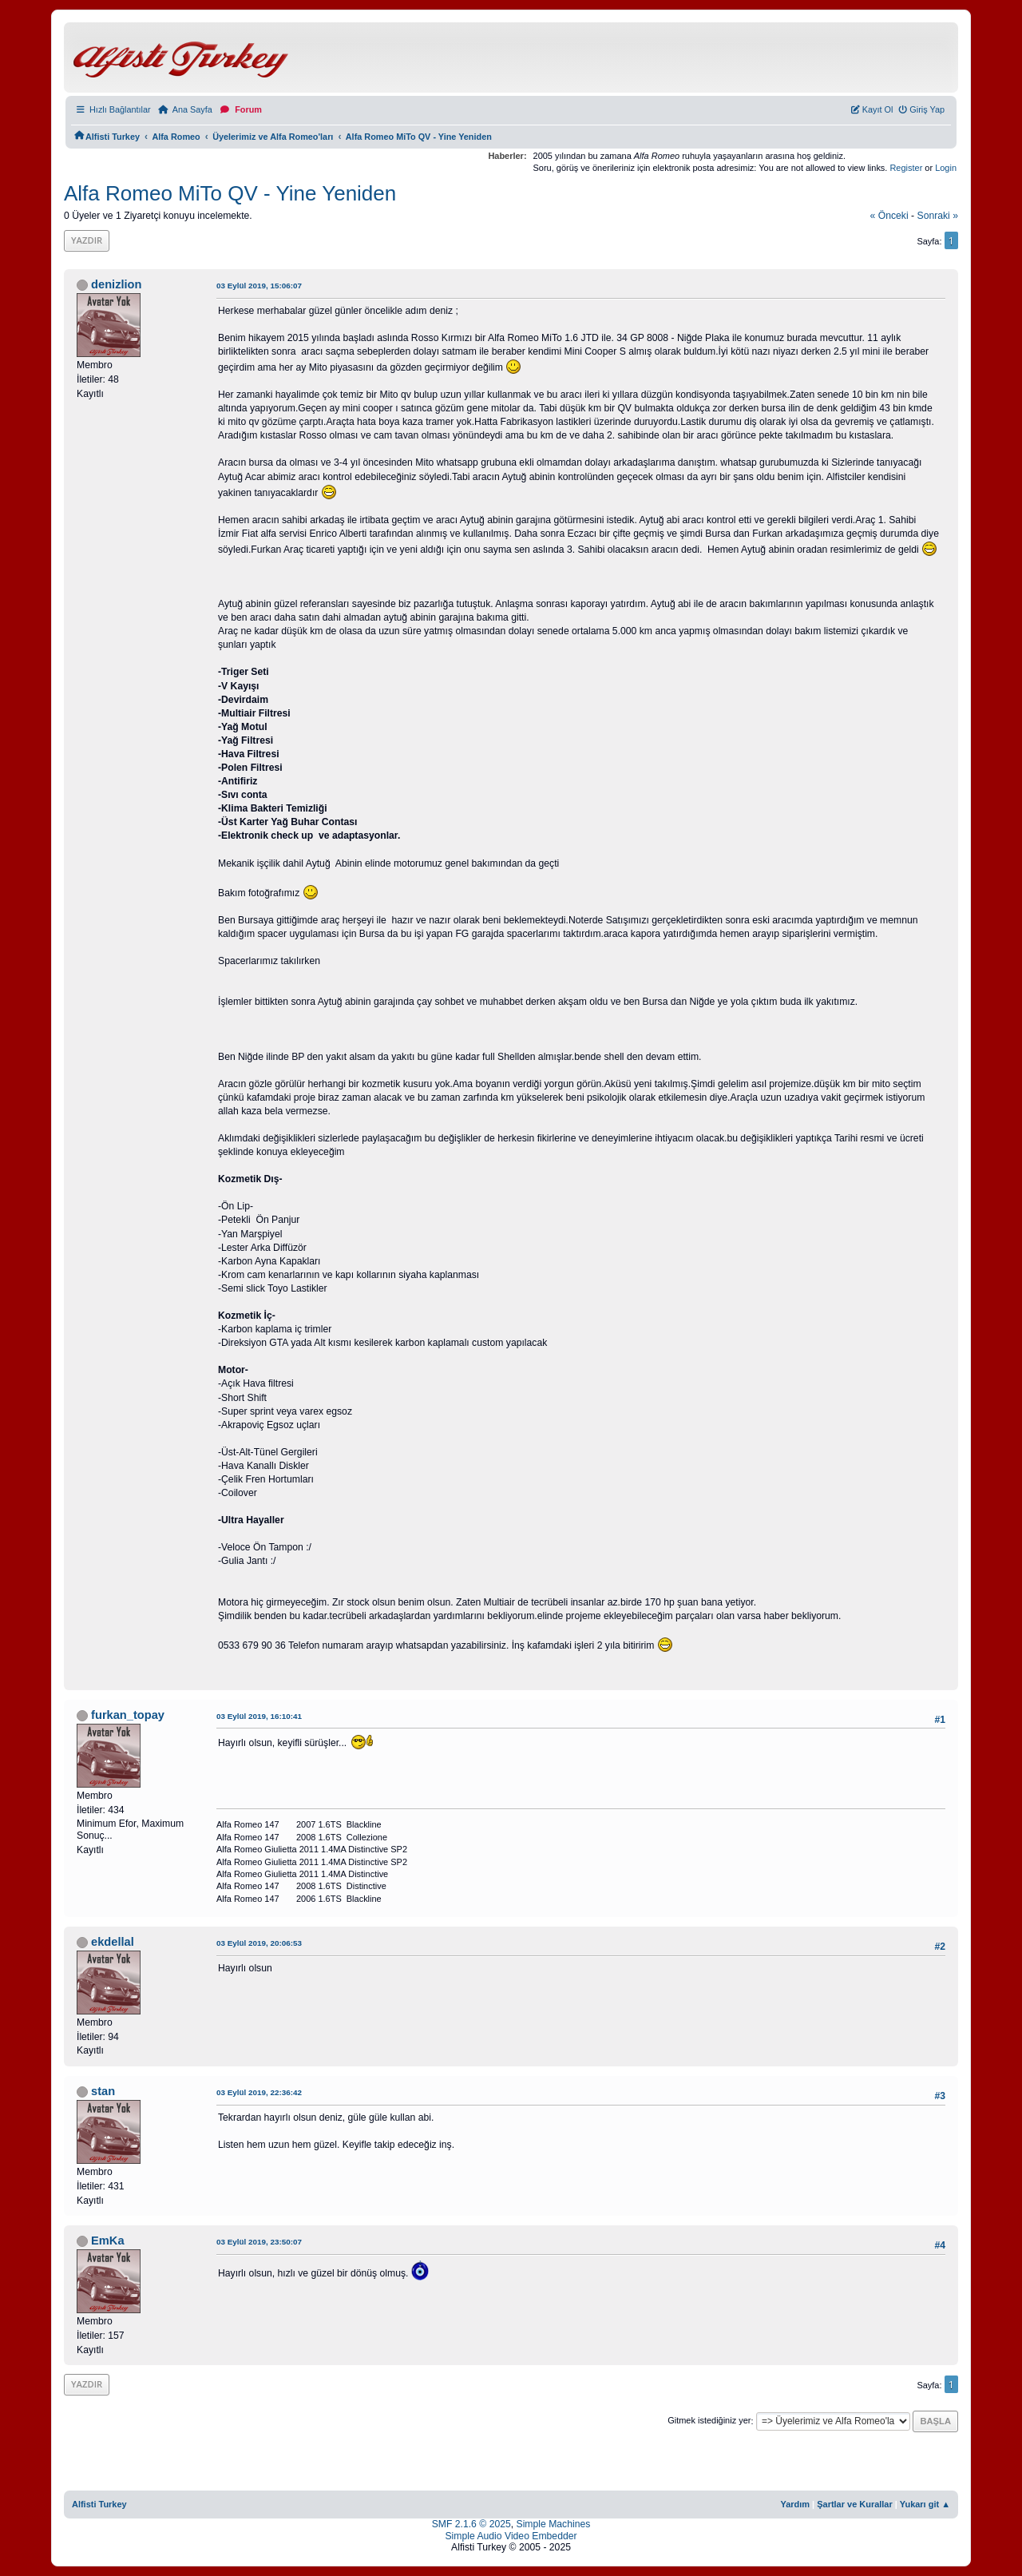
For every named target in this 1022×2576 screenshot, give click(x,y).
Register (905, 168)
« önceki (889, 215)
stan (103, 2091)
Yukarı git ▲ (925, 2504)
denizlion (116, 284)
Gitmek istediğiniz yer (709, 2421)
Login (946, 168)
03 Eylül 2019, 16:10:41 (259, 1716)
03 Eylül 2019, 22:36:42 (259, 2092)
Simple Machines (554, 2524)
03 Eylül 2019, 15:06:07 (259, 285)
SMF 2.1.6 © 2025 (471, 2524)
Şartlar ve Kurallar (855, 2504)
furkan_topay (127, 1715)
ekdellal (112, 1941)
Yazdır (86, 240)
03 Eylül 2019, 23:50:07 (259, 2241)
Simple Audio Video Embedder (510, 2536)
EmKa (107, 2240)
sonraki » (938, 215)
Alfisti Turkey (99, 2504)
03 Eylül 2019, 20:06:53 (259, 1943)
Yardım (795, 2504)
